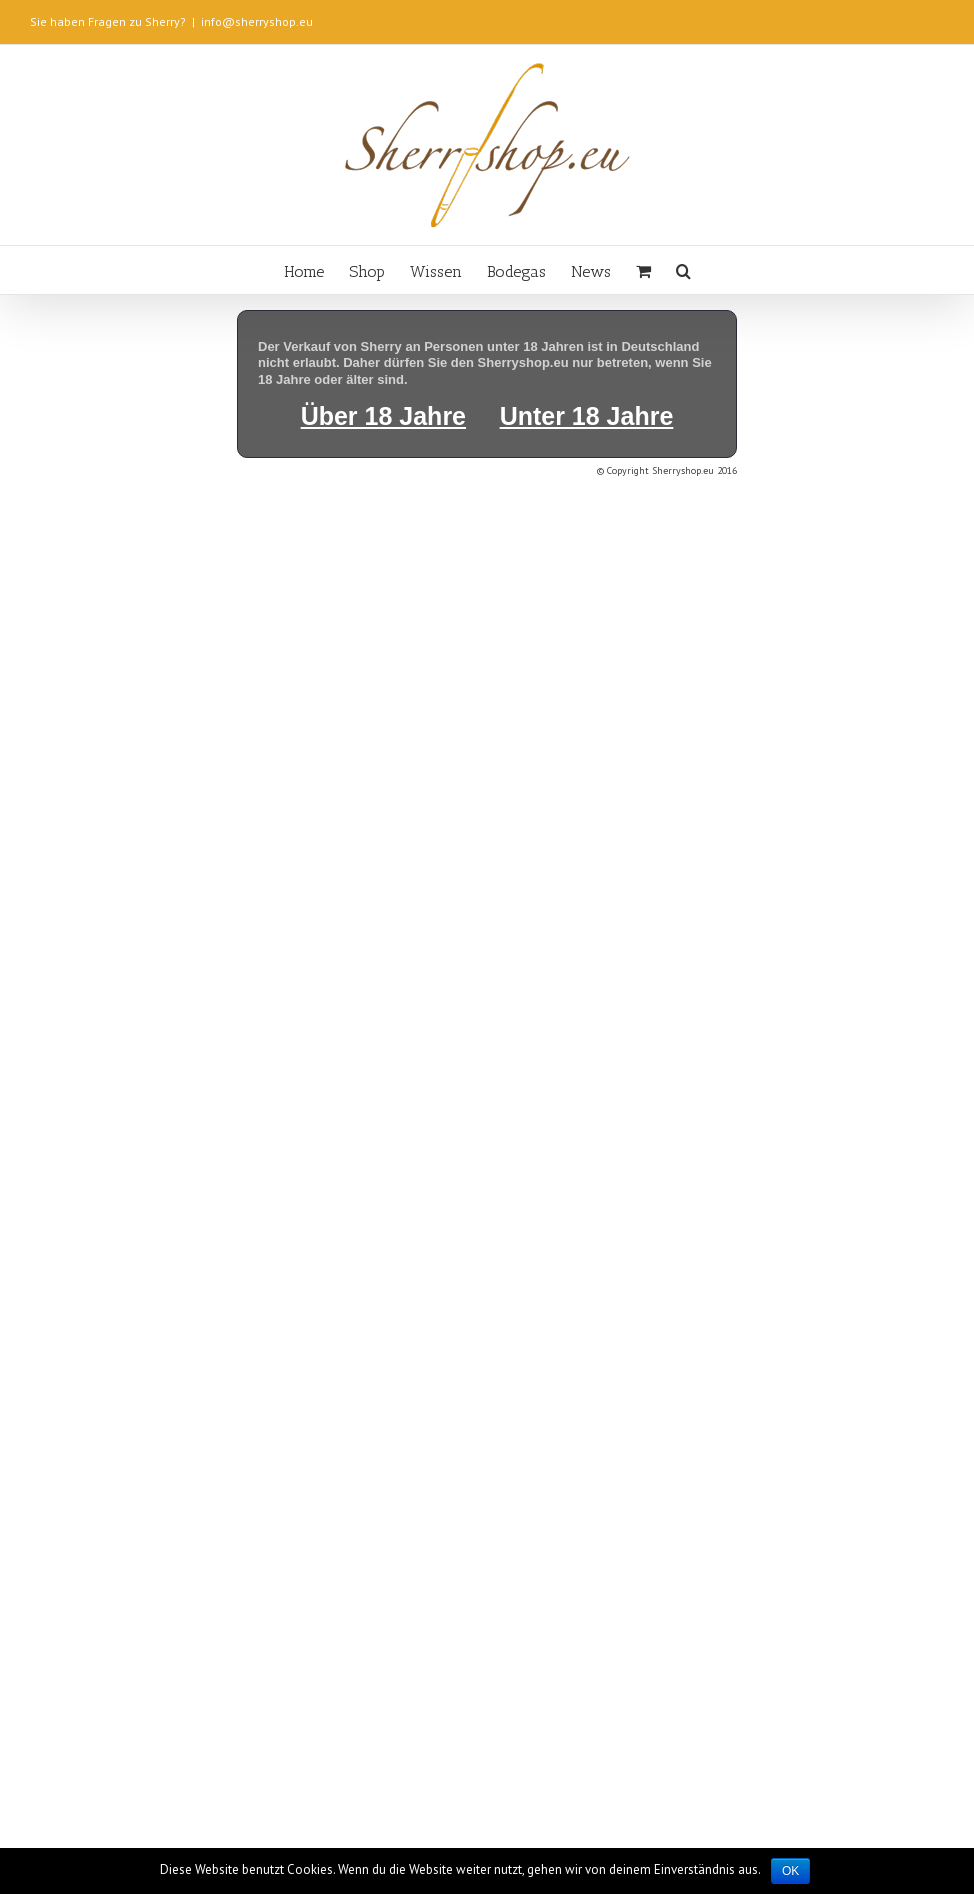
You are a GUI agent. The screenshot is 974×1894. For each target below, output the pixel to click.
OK (790, 1871)
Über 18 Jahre (383, 416)
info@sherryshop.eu (257, 21)
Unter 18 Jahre (587, 416)
